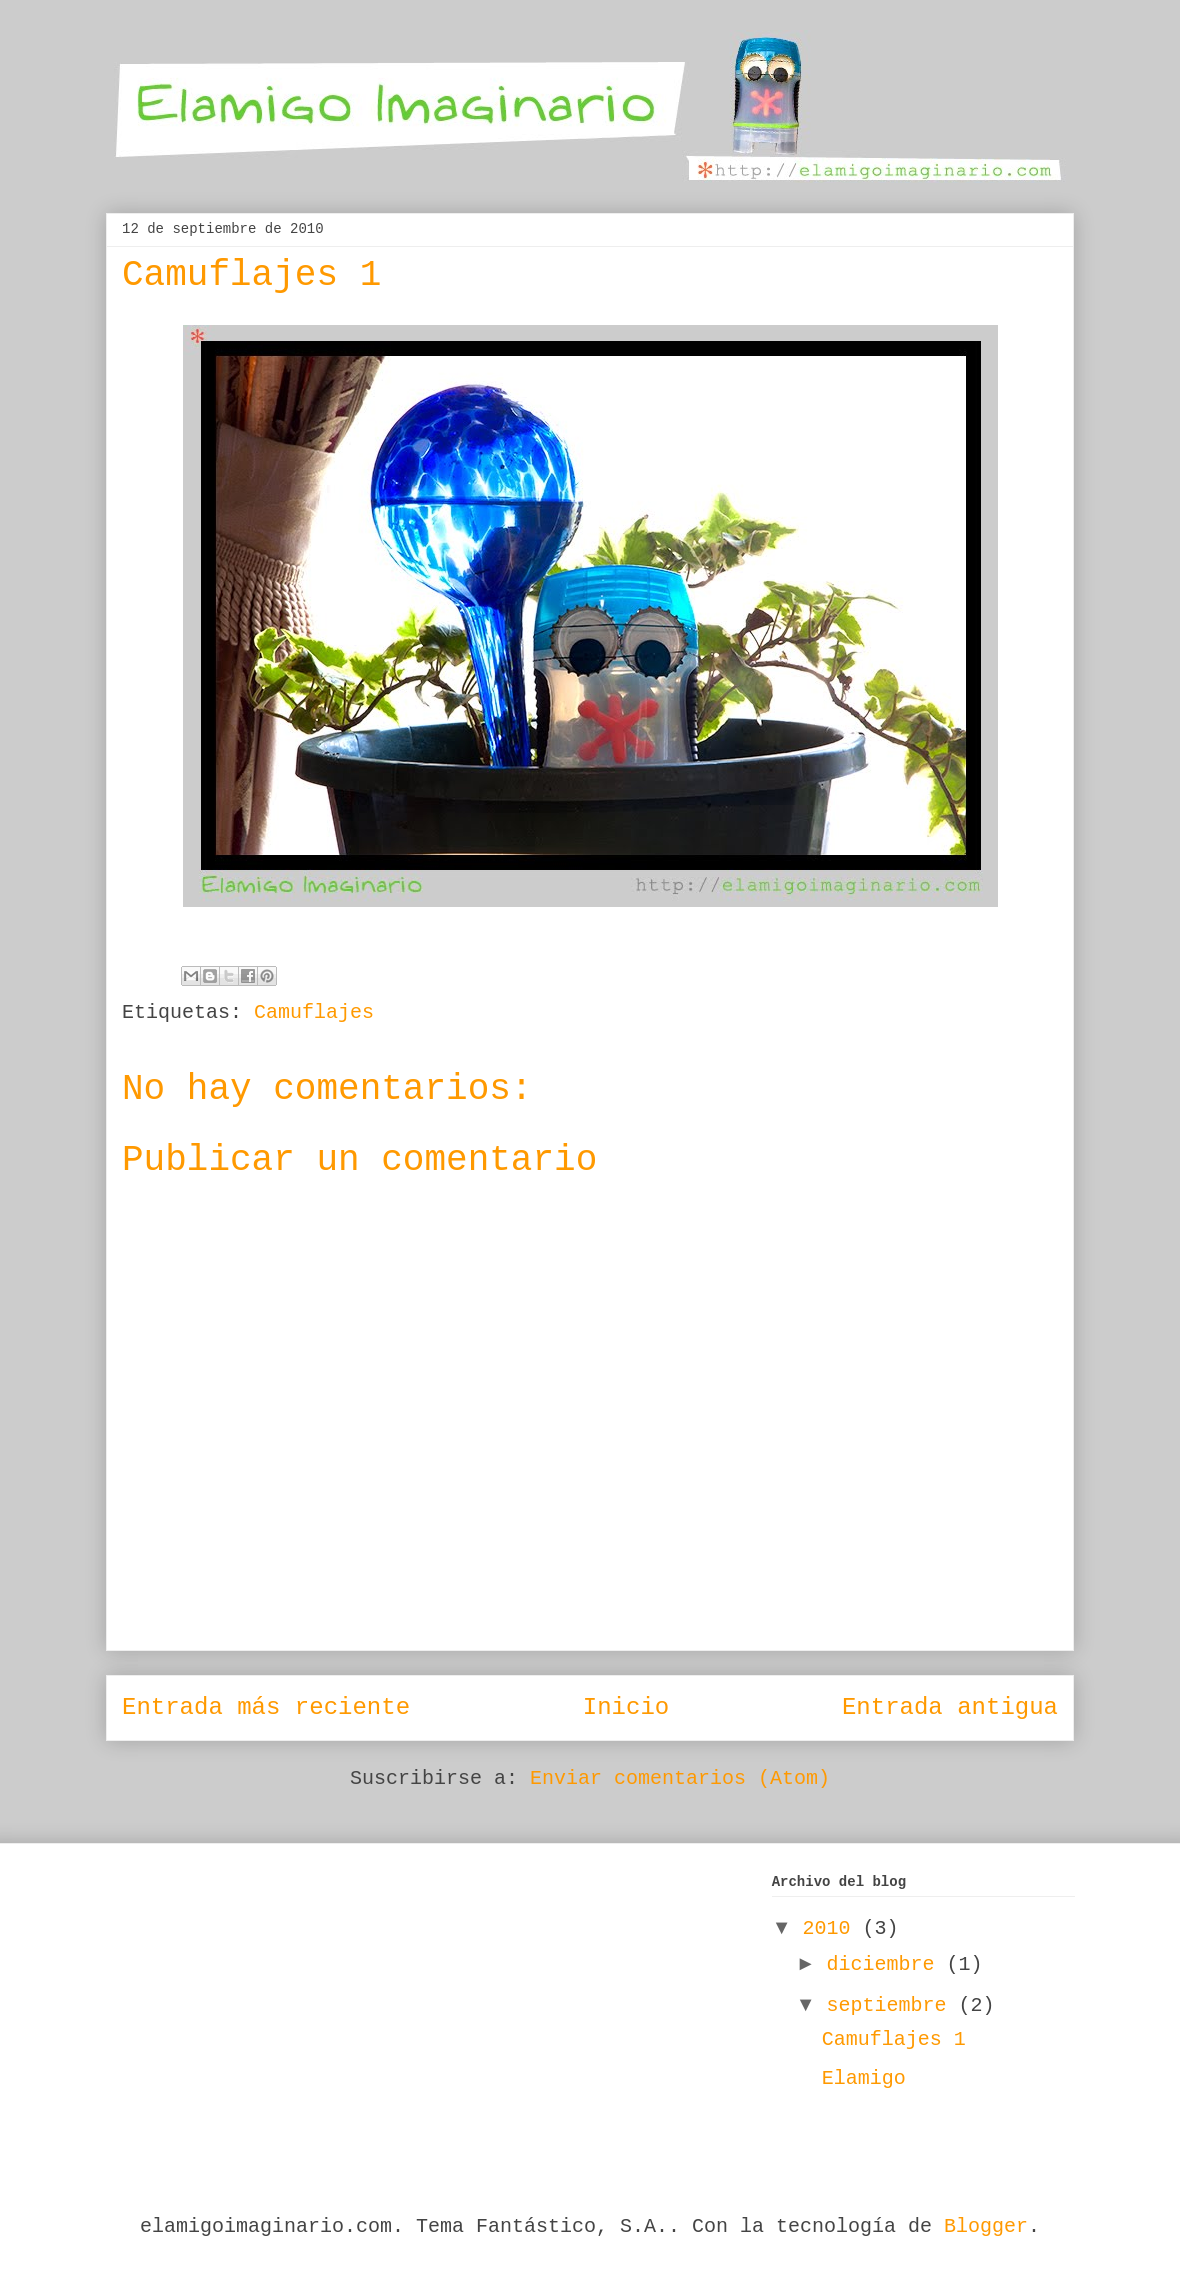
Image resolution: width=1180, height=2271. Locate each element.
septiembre (893, 2005)
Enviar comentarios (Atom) (680, 1778)
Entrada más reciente (266, 1707)
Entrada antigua (950, 1707)
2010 (833, 1928)
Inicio (626, 1707)
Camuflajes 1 (894, 2039)
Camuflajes (314, 1012)
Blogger (986, 2226)
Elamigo (864, 2078)
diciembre (887, 1964)
